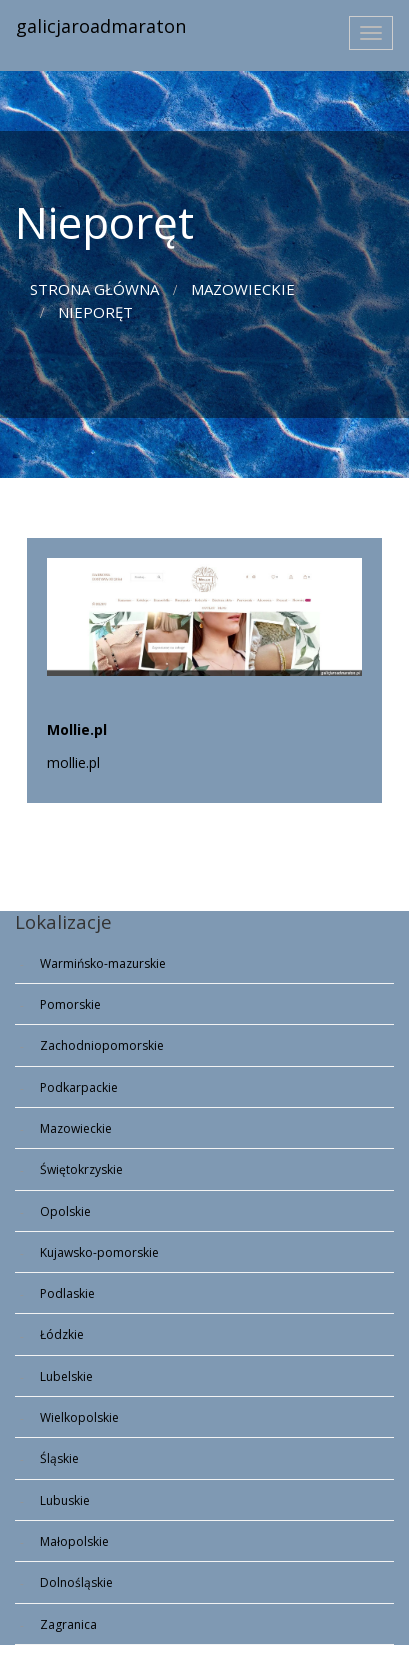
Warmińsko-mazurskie (103, 963)
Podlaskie (67, 1293)
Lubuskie (65, 1500)
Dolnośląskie (76, 1582)
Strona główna (94, 289)
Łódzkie (62, 1334)
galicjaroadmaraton (101, 26)
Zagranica (68, 1624)
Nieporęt (95, 312)
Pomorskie (70, 1004)
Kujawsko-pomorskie (99, 1252)
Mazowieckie (243, 289)
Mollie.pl (77, 729)
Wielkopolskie (79, 1417)
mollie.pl (73, 762)
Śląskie (59, 1458)
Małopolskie (74, 1541)
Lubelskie (66, 1376)
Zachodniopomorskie (102, 1045)
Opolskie (65, 1211)
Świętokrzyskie (81, 1169)
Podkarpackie (79, 1087)
